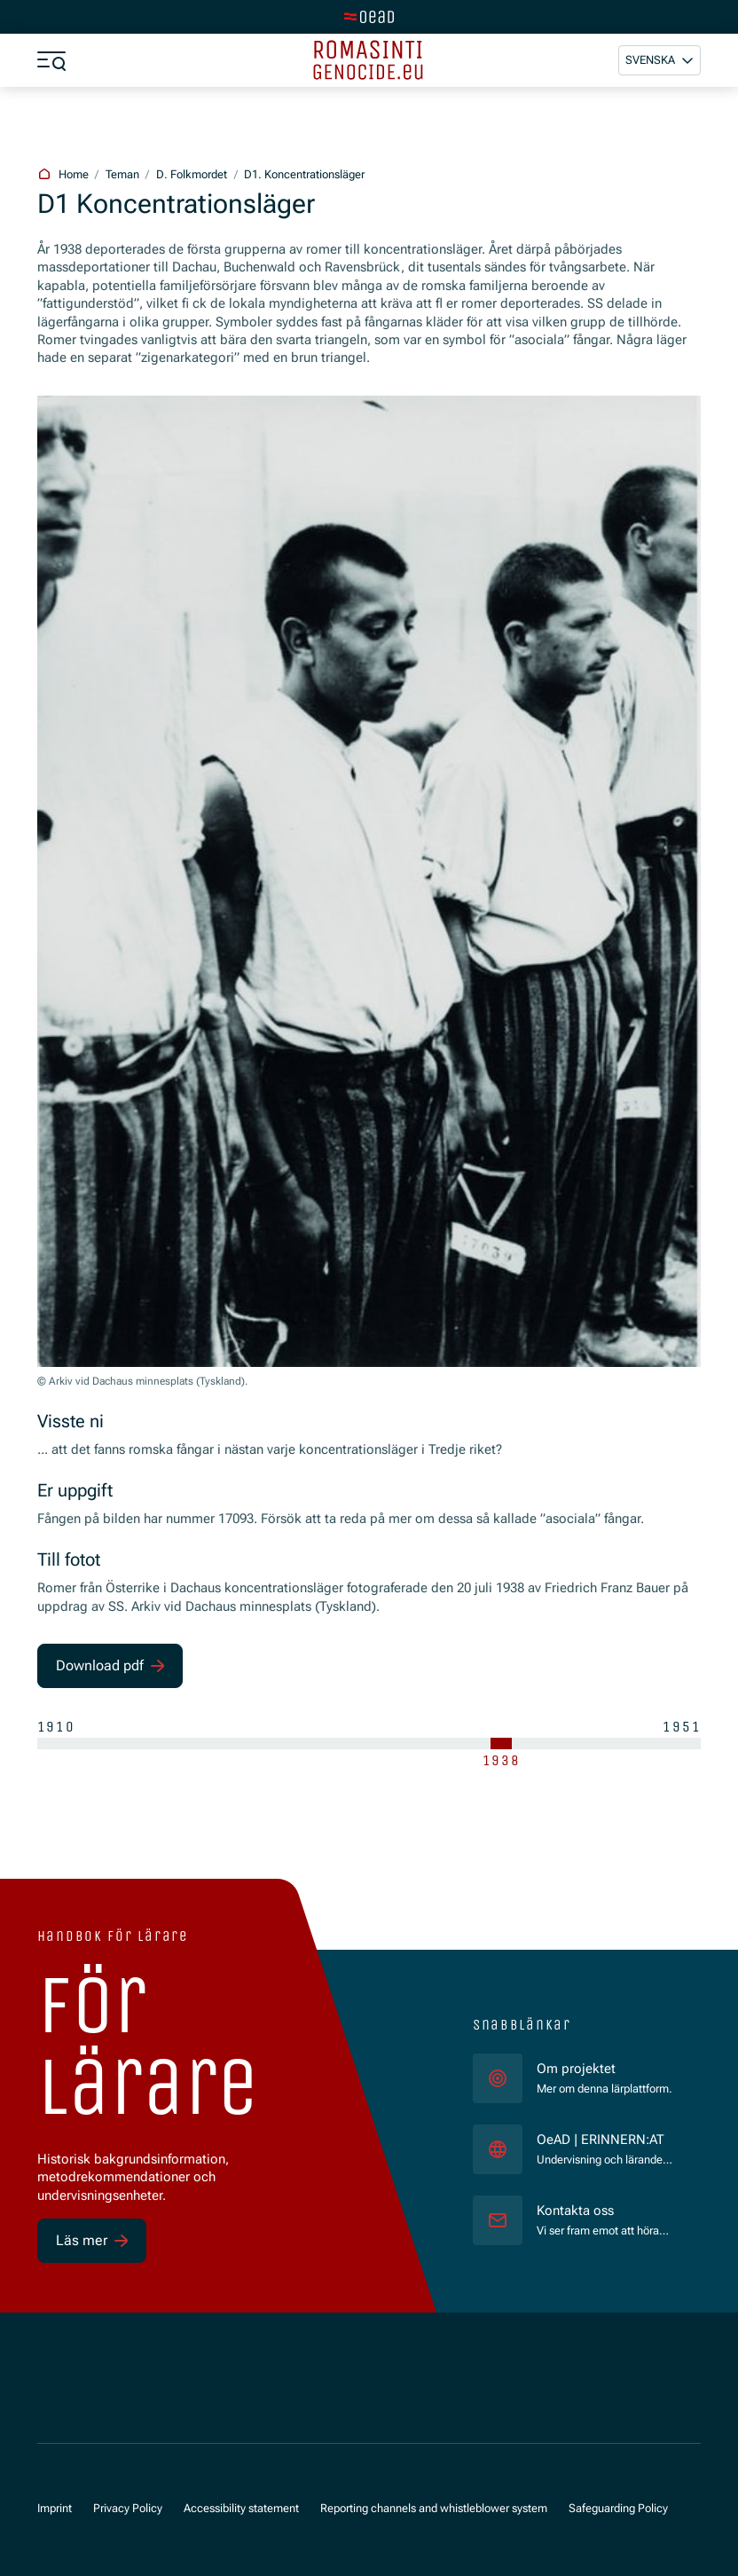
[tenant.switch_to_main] (369, 17)
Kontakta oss (575, 2211)
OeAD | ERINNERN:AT (605, 2139)
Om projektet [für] (576, 2069)
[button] (659, 60)
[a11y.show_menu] (51, 60)
